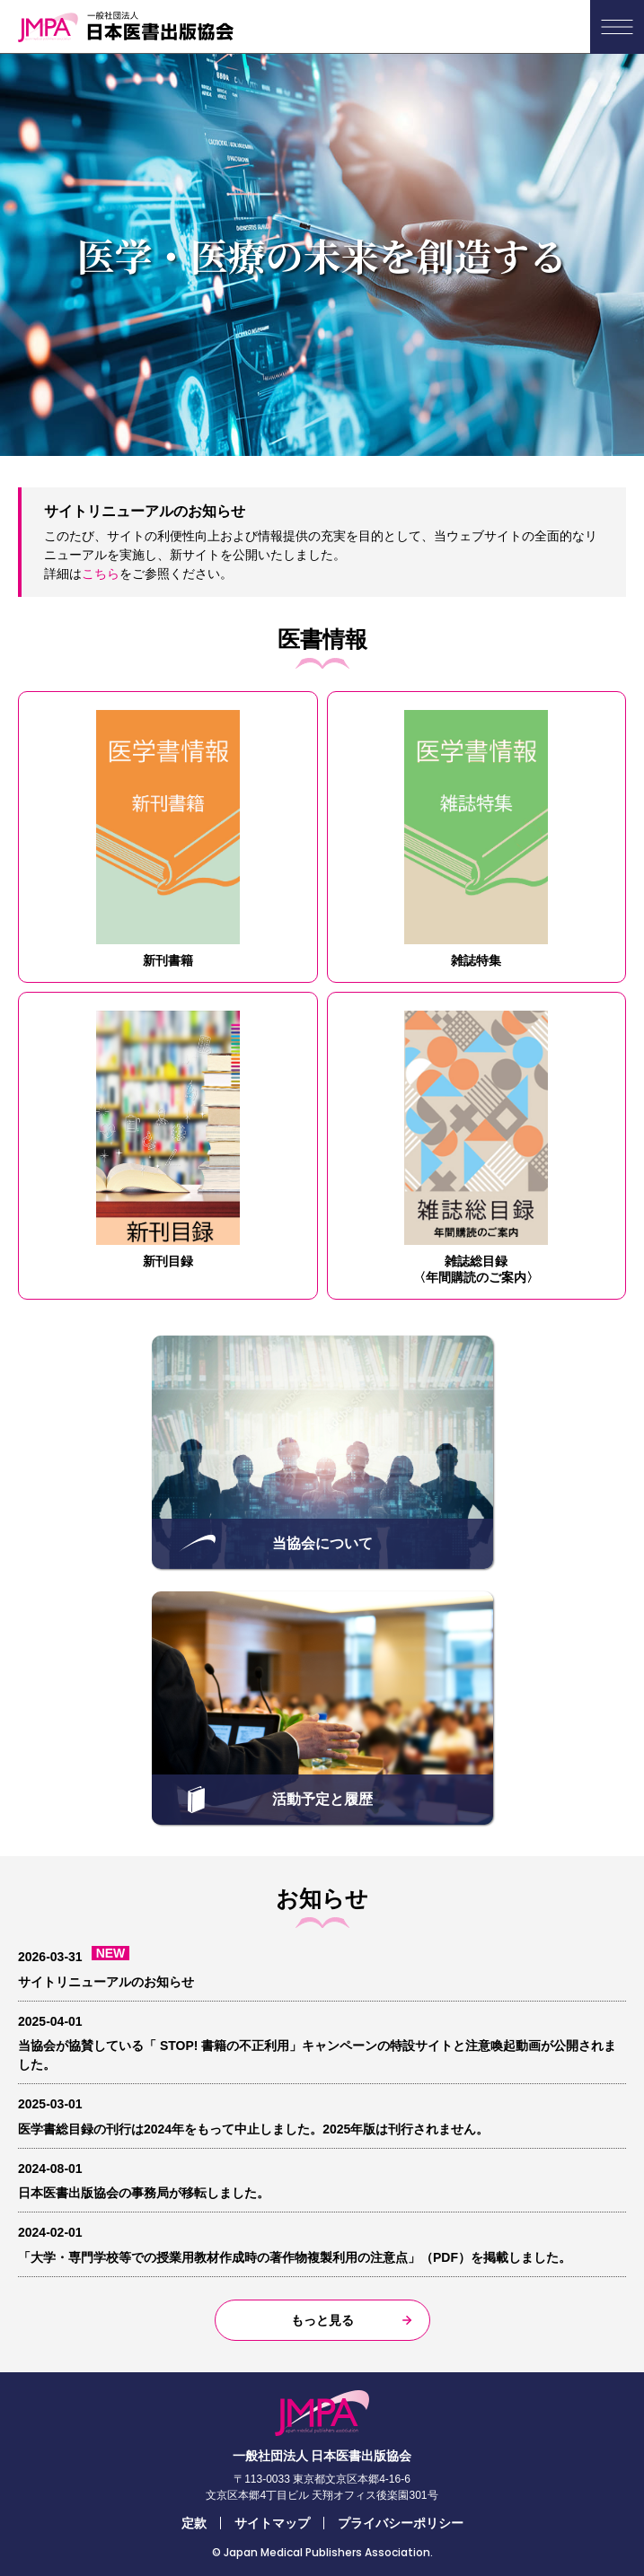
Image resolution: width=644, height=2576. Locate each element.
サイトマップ (272, 2523)
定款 (194, 2523)
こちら (100, 573)
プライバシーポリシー (400, 2523)
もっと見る (322, 2320)
